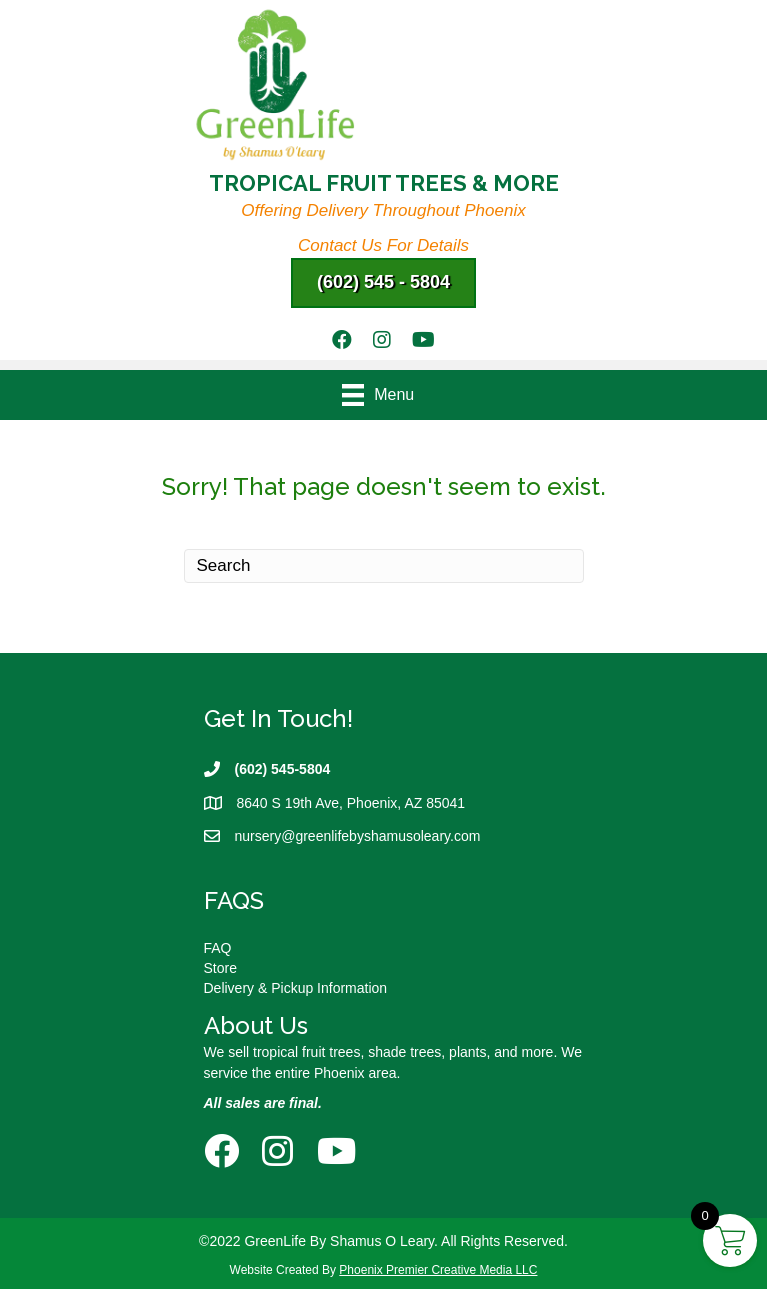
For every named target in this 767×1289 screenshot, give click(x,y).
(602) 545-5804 (283, 769)
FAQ (218, 948)
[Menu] (383, 395)
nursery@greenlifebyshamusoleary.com (358, 836)
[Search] (384, 566)
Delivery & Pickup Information (296, 988)
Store (220, 968)
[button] (383, 283)
